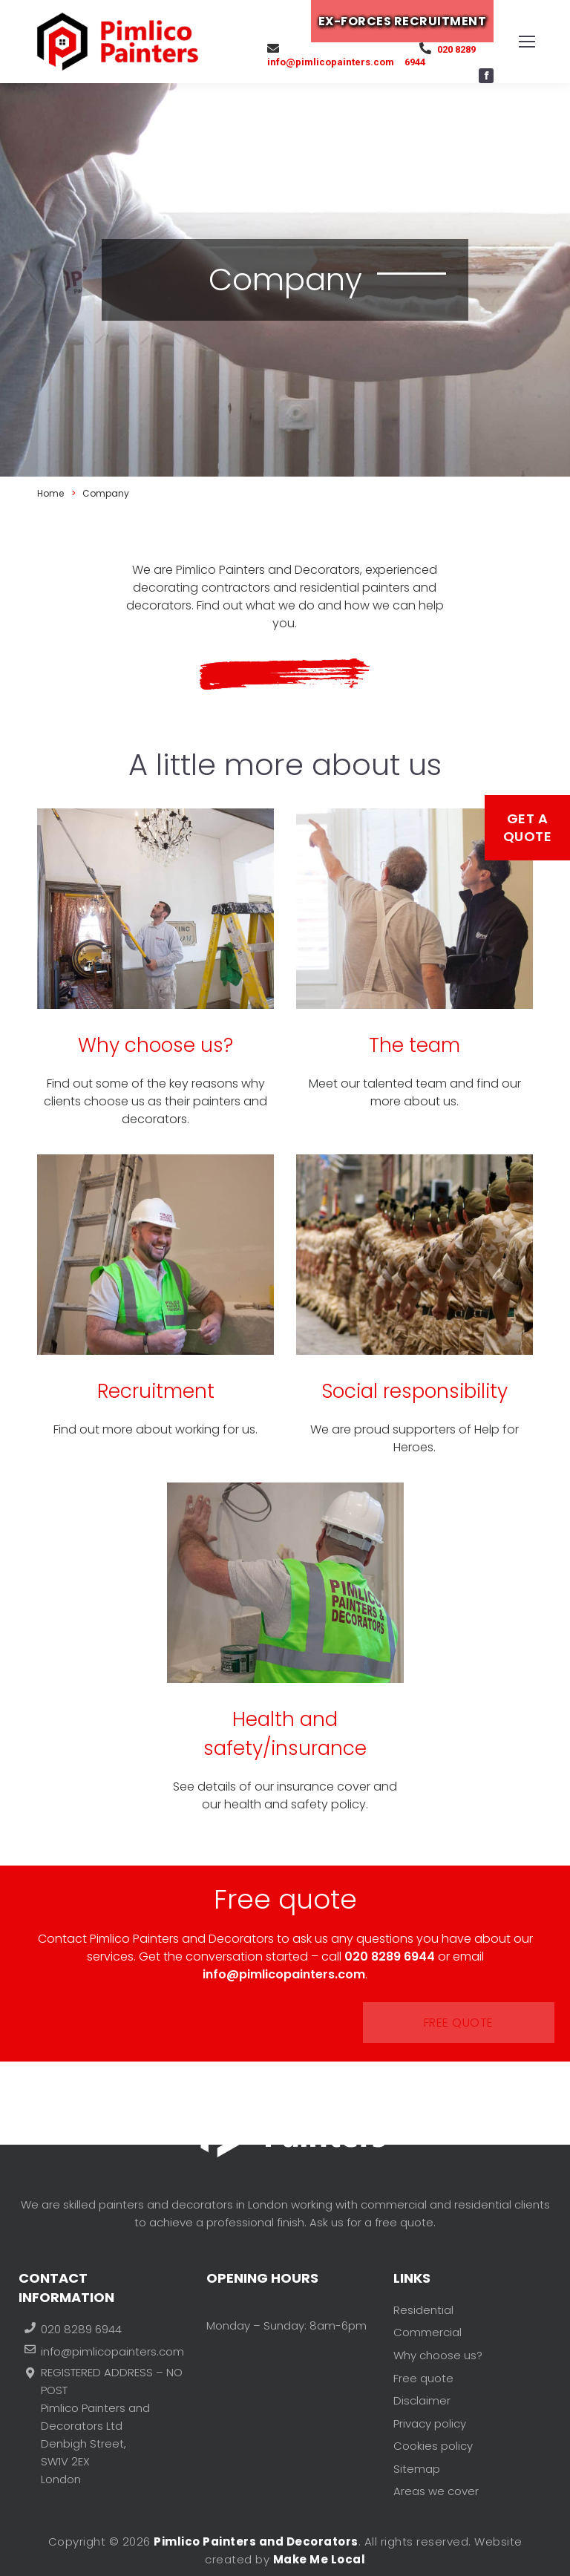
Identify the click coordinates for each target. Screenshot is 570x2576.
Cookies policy (433, 2423)
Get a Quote (527, 827)
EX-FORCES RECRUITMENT (411, 21)
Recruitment (155, 1391)
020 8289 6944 (445, 55)
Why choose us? (155, 1045)
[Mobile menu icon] (527, 41)
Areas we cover (436, 2459)
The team (414, 1045)
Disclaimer (422, 2388)
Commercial (427, 2334)
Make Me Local (319, 2559)
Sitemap (416, 2441)
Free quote (287, 2022)
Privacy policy (429, 2405)
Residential (423, 2316)
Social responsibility (415, 1391)
